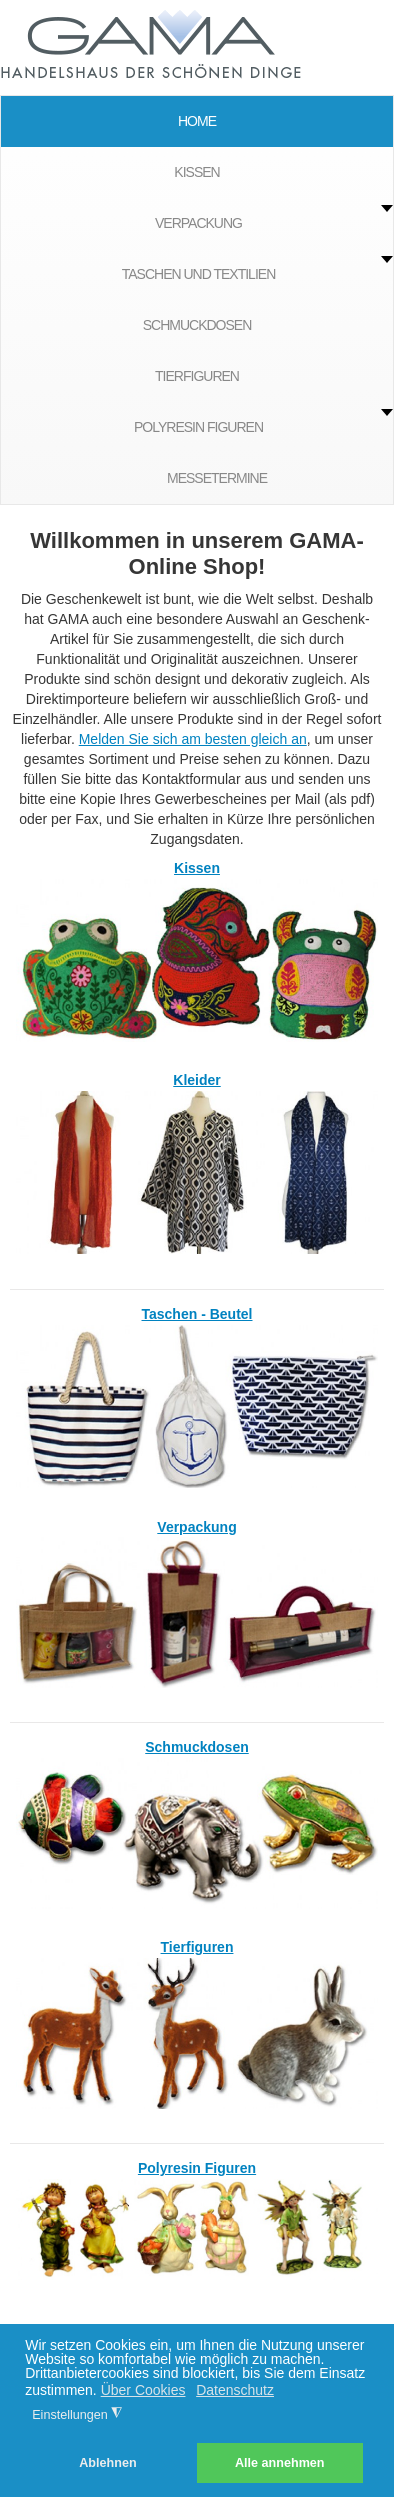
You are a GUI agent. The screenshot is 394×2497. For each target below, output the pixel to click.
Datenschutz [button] (235, 2390)
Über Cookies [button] (143, 2390)
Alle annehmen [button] (280, 2463)
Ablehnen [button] (107, 2463)
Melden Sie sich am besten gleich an (193, 739)
